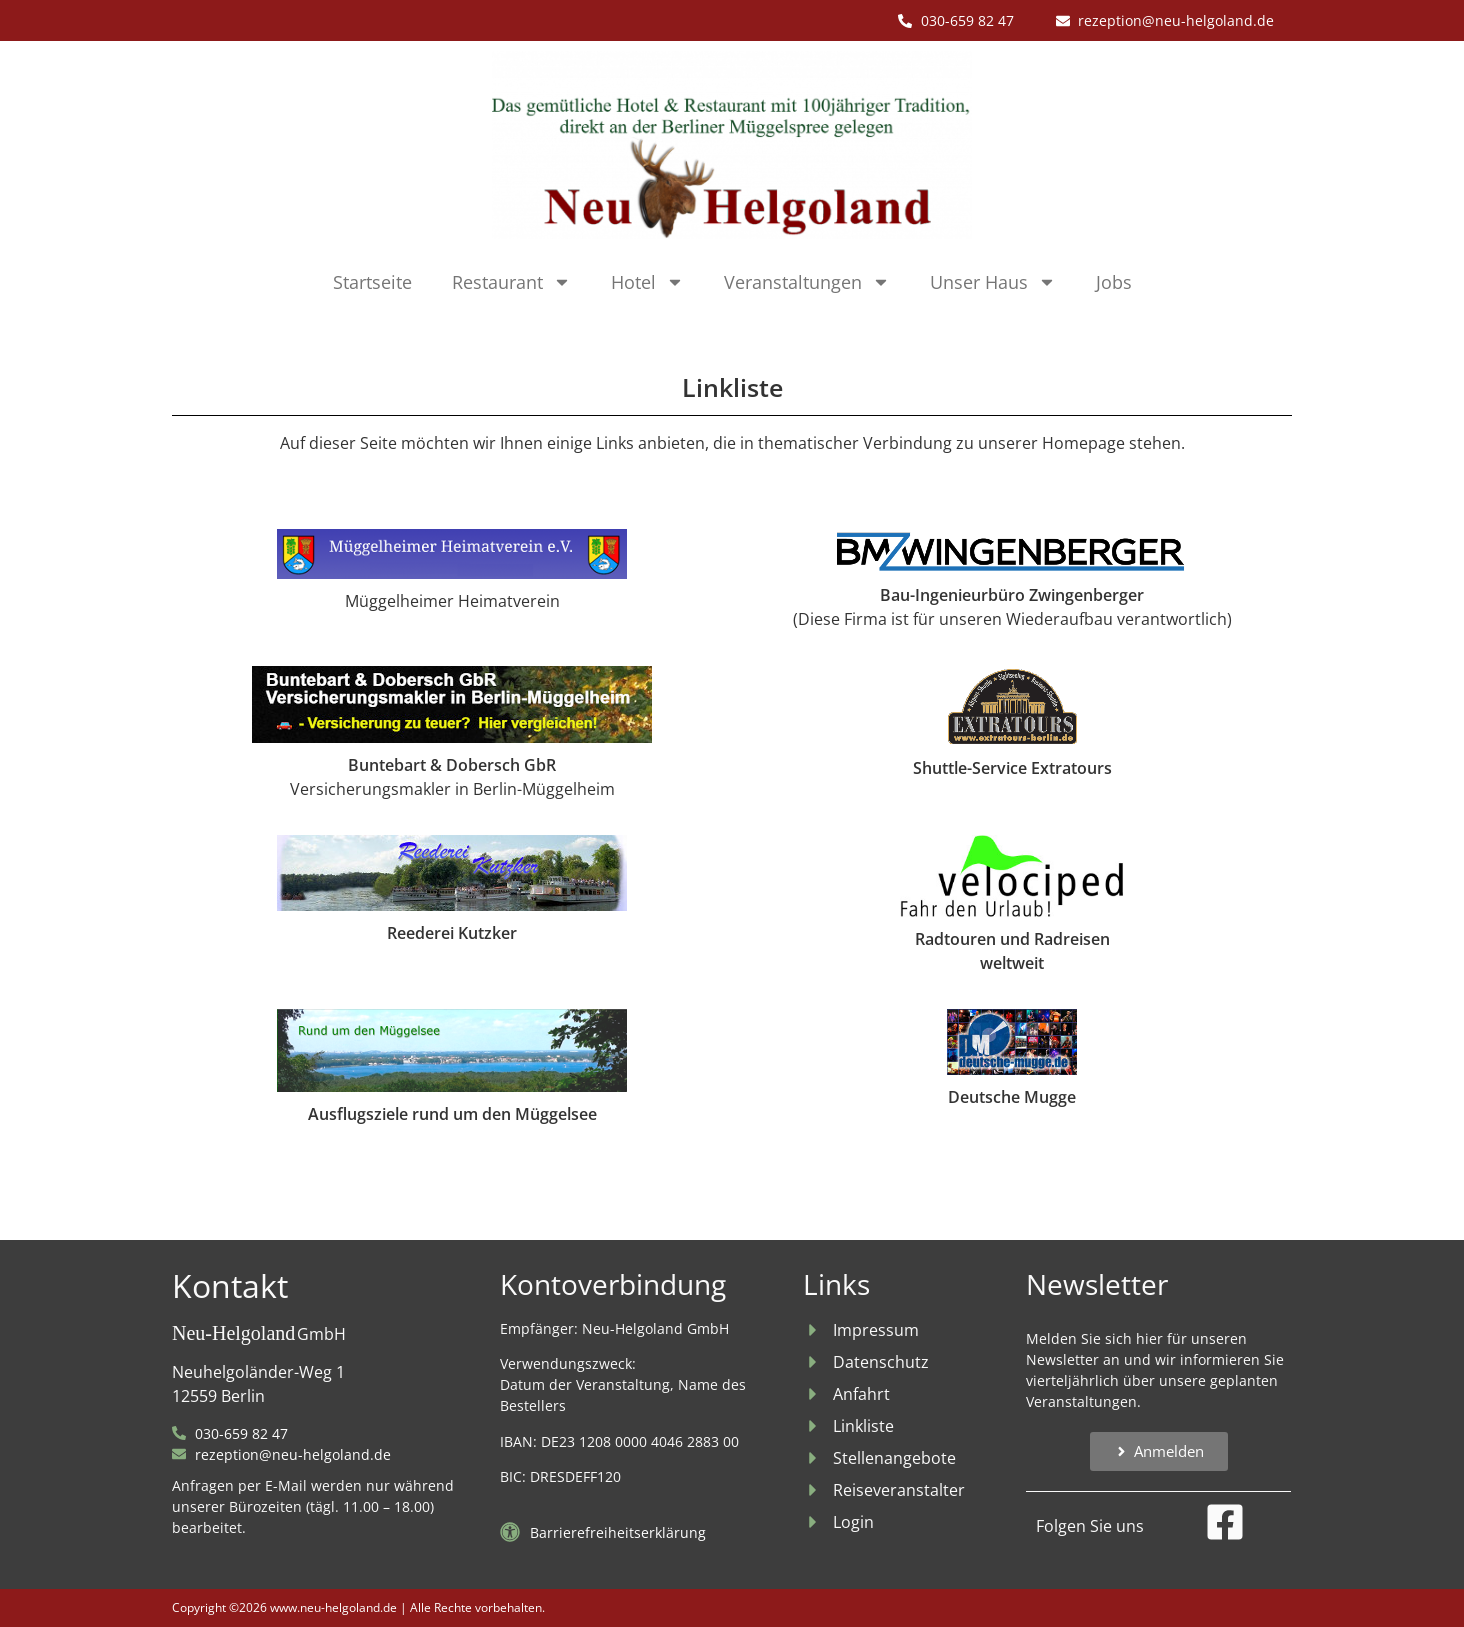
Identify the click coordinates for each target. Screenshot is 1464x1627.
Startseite (372, 282)
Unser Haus (993, 282)
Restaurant (511, 282)
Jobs (1114, 282)
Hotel (647, 282)
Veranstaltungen (807, 282)
